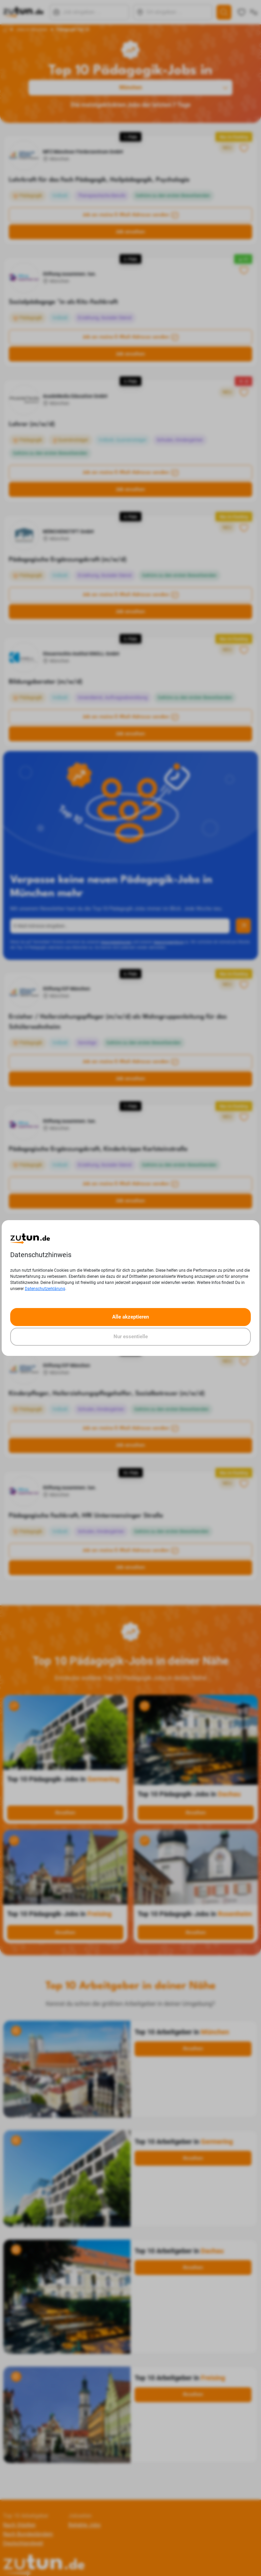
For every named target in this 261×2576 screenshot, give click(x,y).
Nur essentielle (131, 1336)
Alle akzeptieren (130, 1317)
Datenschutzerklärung (45, 1288)
